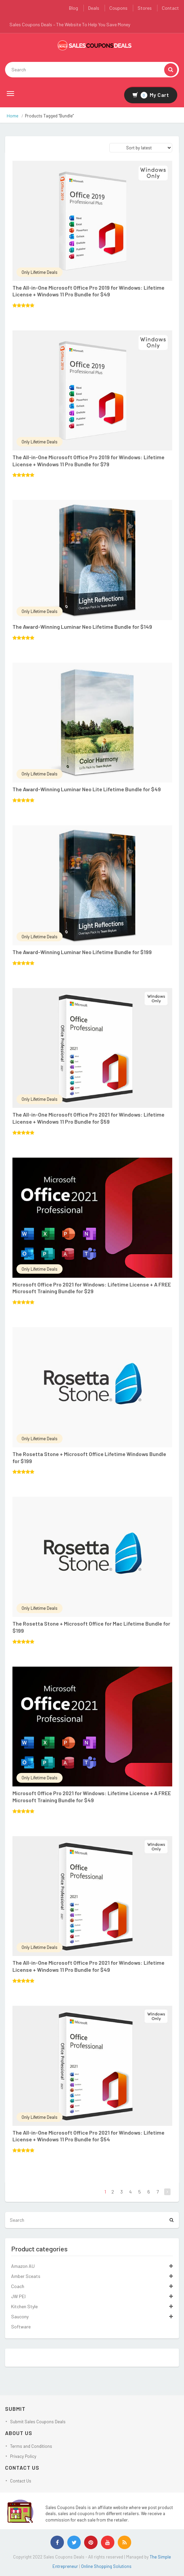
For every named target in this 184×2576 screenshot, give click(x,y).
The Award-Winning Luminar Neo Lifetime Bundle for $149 (82, 626)
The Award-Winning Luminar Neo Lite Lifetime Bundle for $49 (86, 789)
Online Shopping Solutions (106, 2566)
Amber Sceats (25, 2276)
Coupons (118, 8)
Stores (145, 8)
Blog (73, 8)
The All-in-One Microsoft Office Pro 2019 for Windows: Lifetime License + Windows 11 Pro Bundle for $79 (88, 460)
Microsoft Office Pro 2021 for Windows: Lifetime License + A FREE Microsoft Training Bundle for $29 (91, 1288)
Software (21, 2326)
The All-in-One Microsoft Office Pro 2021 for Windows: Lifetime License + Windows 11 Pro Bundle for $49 (88, 1966)
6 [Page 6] (148, 2191)
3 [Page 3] (121, 2191)
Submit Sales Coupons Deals (38, 2421)
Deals (93, 8)
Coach (17, 2286)
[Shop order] (140, 147)
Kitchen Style (24, 2306)
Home (13, 116)
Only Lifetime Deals (40, 272)
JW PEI (18, 2296)
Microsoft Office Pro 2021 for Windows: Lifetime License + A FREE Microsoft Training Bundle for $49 (91, 1796)
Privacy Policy (23, 2456)
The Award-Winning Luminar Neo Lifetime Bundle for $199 (82, 952)
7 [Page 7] (157, 2191)
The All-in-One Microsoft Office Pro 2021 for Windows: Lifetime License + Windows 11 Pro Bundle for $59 (88, 1118)
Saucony (20, 2316)
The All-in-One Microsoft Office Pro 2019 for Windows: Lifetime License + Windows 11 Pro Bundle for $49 (88, 291)
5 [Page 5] (139, 2191)
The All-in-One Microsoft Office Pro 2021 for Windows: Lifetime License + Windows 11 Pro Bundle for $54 (88, 2136)
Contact (170, 8)
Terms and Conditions (31, 2446)
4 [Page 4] (130, 2191)
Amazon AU (23, 2266)
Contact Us (20, 2480)
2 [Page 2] (112, 2191)
